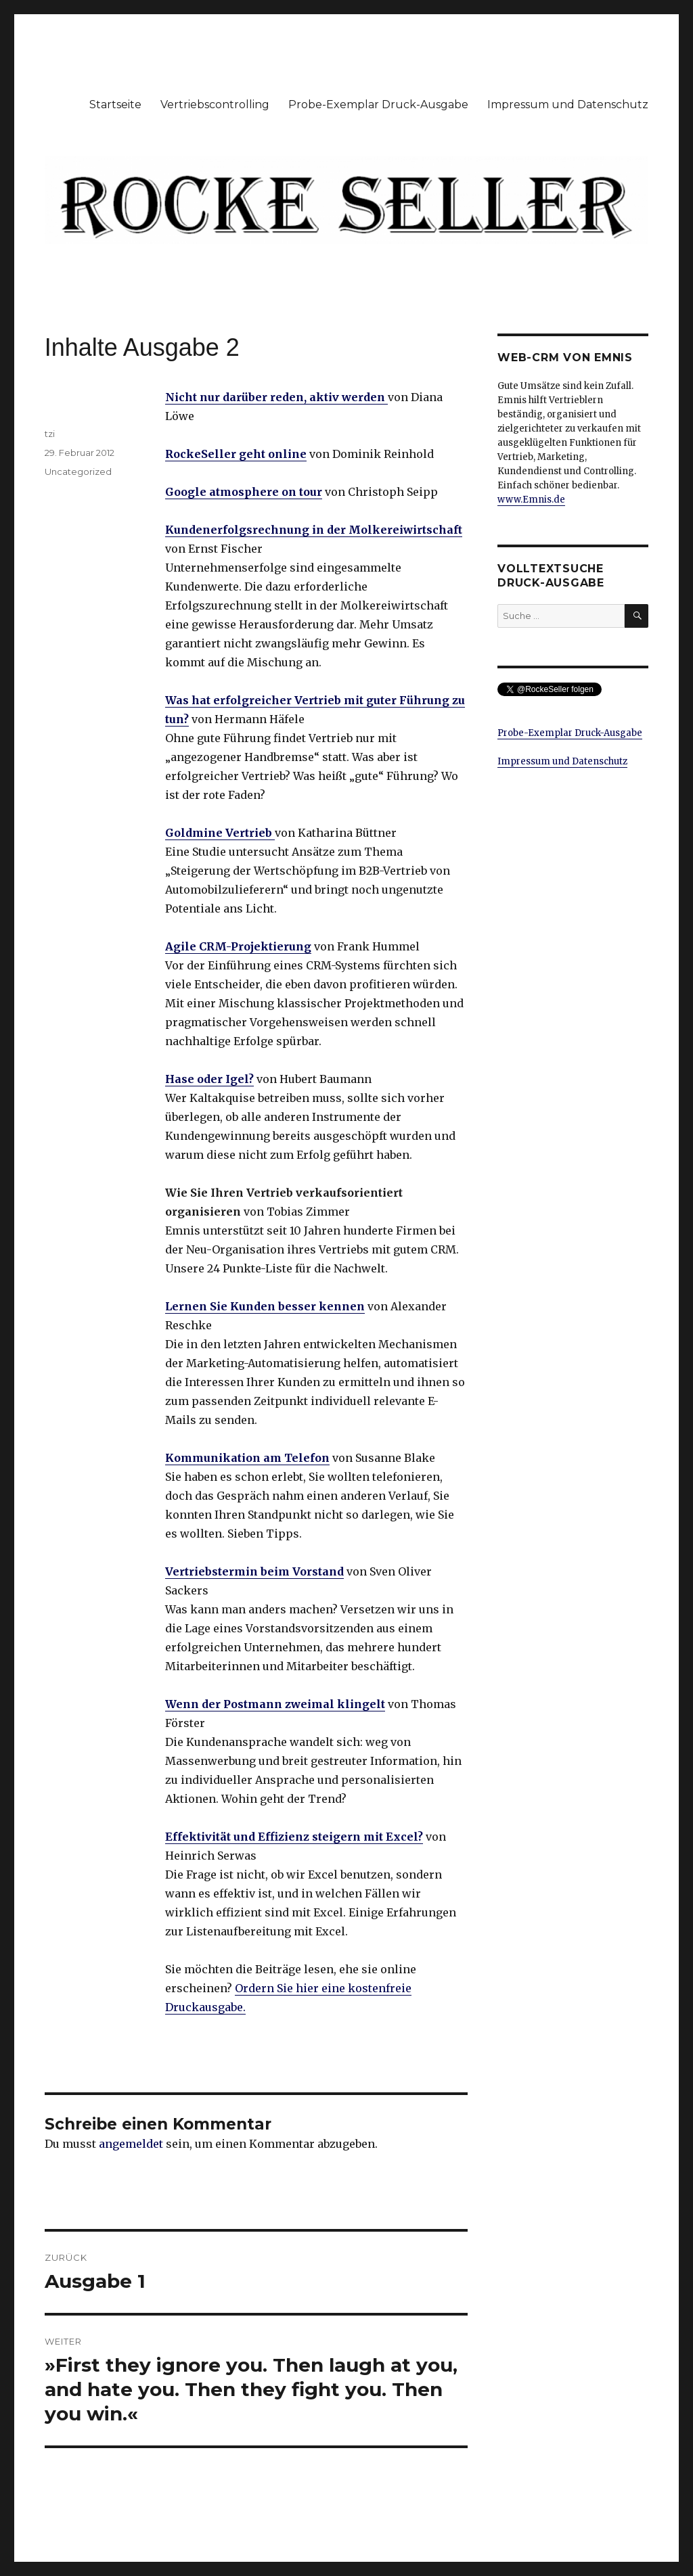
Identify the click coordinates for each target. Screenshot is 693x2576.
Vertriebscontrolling (214, 104)
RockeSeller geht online (236, 454)
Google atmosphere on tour (243, 492)
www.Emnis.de (531, 499)
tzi (50, 433)
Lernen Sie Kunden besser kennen (265, 1306)
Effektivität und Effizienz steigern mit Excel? (294, 1836)
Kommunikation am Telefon (247, 1458)
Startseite (115, 104)
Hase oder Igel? (209, 1079)
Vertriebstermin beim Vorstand (254, 1571)
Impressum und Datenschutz (567, 104)
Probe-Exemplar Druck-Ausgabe (378, 104)
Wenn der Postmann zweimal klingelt (275, 1704)
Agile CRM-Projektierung (238, 946)
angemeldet (131, 2143)
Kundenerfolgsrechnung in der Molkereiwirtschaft (313, 529)
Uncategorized (78, 471)
